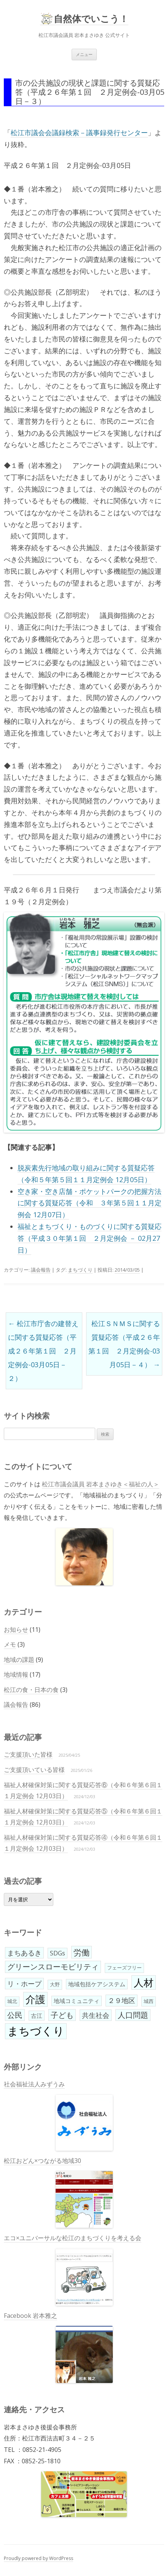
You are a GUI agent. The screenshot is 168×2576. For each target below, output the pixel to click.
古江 (36, 2015)
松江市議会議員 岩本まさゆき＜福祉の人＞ (100, 1484)
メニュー (84, 54)
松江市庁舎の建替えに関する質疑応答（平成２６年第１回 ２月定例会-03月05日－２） (43, 1351)
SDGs (57, 1953)
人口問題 (133, 2015)
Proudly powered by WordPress (38, 2558)
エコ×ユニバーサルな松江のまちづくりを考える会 (72, 2270)
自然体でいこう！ (91, 19)
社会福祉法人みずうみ (58, 2115)
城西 (149, 2001)
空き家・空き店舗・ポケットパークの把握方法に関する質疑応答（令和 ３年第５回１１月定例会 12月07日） (90, 1203)
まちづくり (80, 1269)
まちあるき (24, 1952)
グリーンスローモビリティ (53, 1967)
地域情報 (16, 1674)
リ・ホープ (24, 1983)
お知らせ (16, 1629)
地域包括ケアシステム (96, 1984)
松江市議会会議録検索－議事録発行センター (79, 132)
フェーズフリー (124, 1967)
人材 (144, 1982)
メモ (10, 1644)
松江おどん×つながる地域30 (58, 2192)
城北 (12, 2001)
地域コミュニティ (76, 2001)
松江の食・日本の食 (31, 1689)
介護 (35, 1999)
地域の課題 (19, 1659)
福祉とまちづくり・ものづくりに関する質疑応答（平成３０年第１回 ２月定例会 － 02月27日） (90, 1238)
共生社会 (95, 2015)
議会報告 (41, 1269)
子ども (62, 2015)
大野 (55, 1984)
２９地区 (121, 2000)
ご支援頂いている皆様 (34, 1769)
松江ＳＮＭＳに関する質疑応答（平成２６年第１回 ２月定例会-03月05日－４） (124, 1344)
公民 (14, 2015)
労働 (82, 1952)
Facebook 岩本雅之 (58, 2347)
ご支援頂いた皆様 (28, 1754)
